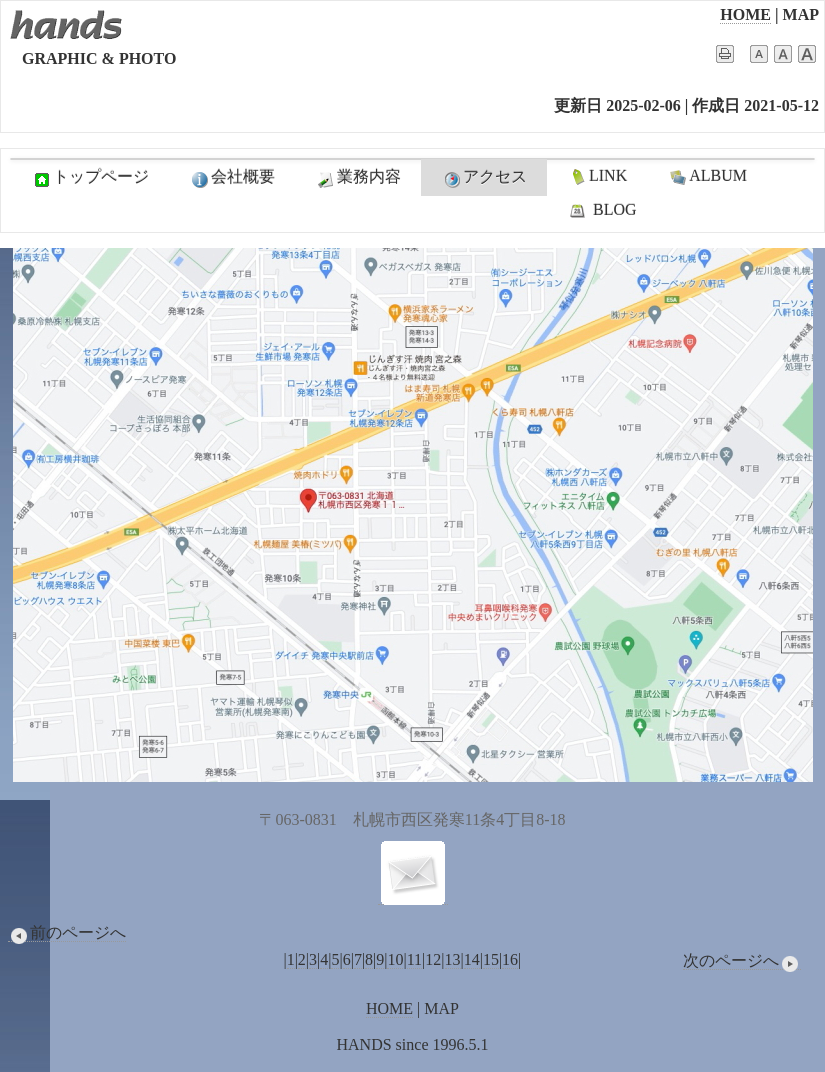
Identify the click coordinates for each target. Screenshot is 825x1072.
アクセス (484, 178)
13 (453, 959)
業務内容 (358, 178)
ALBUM (707, 176)
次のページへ (742, 961)
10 (395, 959)
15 (491, 959)
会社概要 (232, 178)
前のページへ (67, 933)
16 (510, 959)
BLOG (602, 210)
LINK (597, 176)
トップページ (90, 178)
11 (414, 959)
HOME (745, 14)
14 (472, 959)
